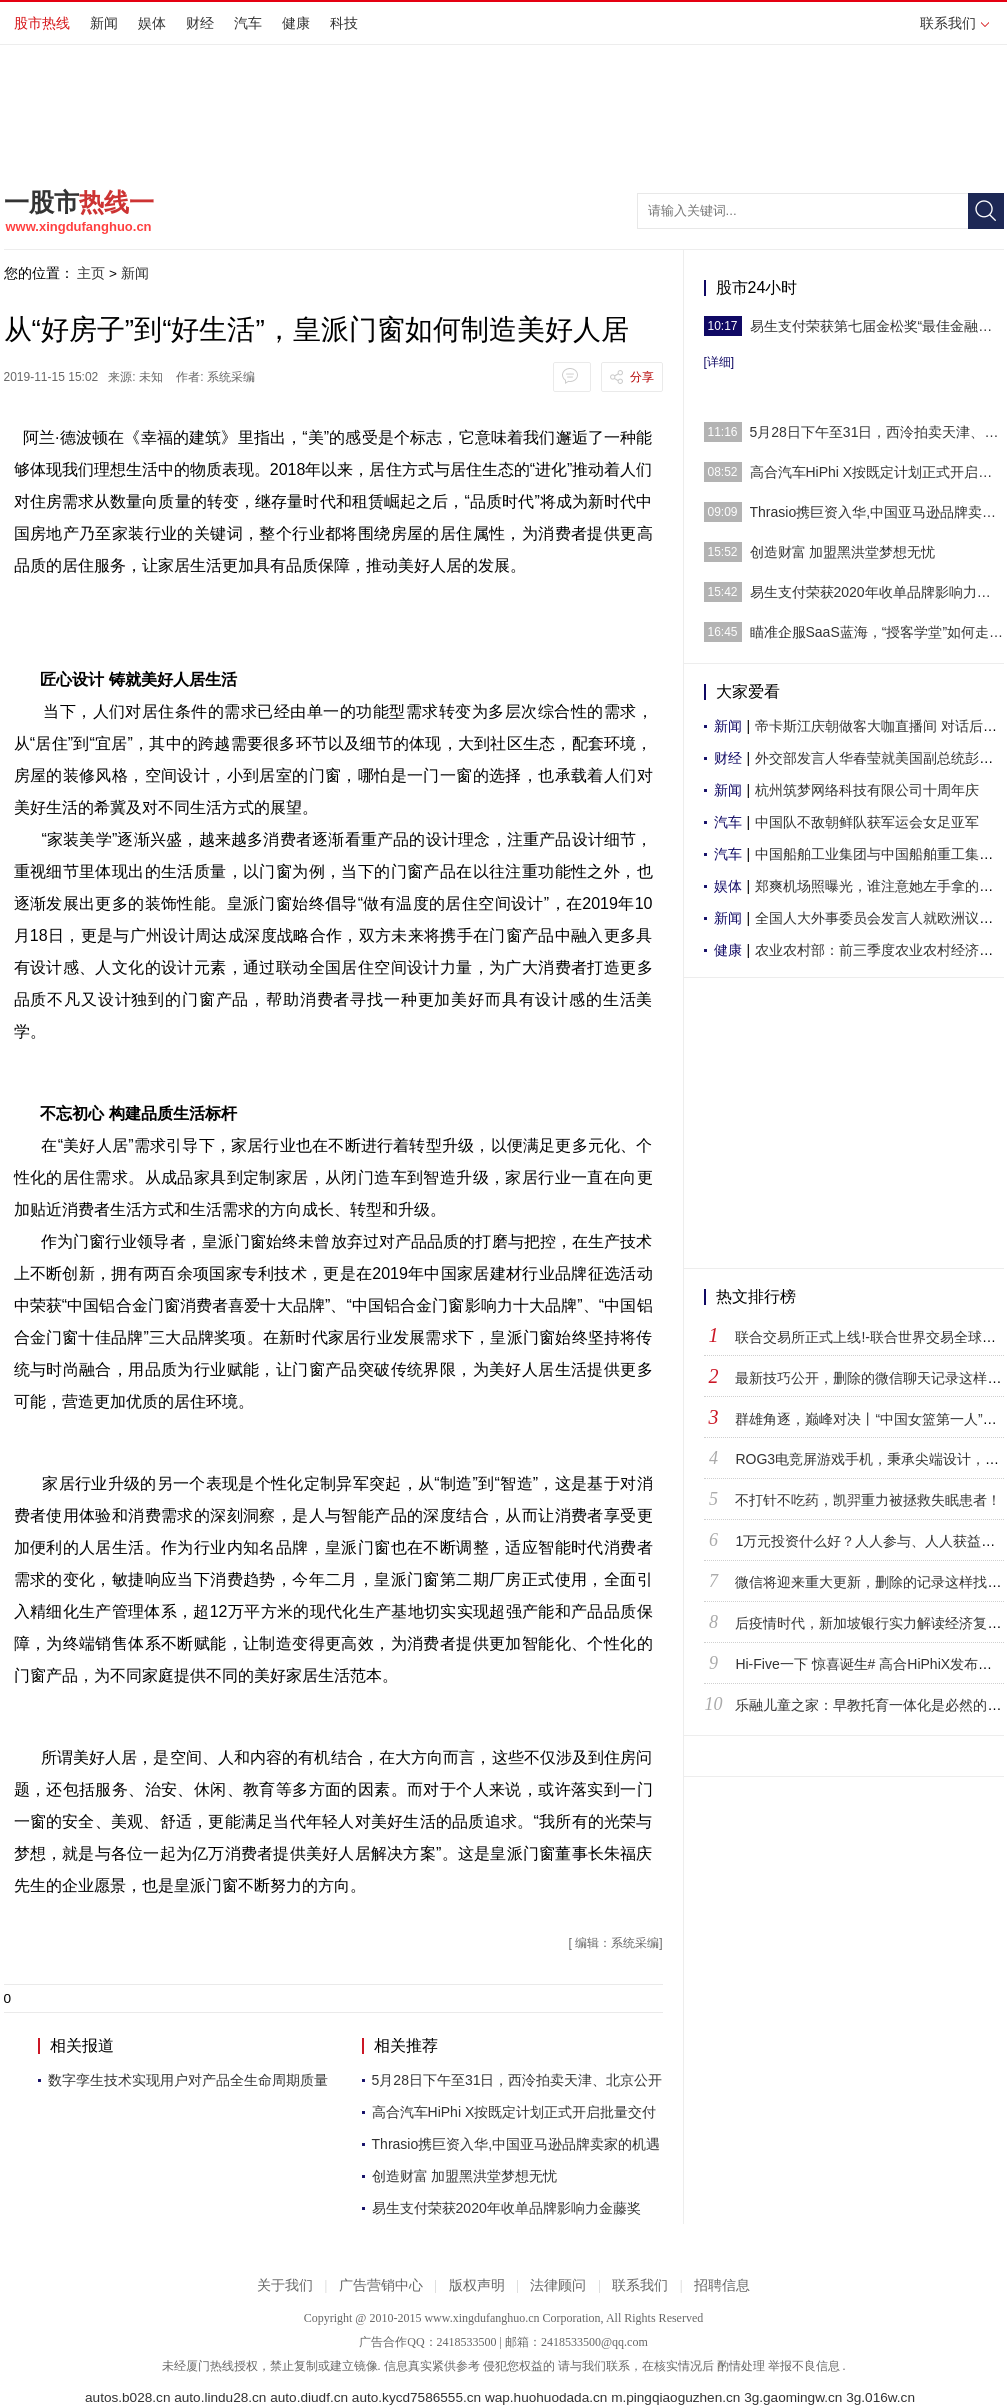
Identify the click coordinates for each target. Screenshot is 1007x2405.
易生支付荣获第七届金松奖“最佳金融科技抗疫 (877, 326)
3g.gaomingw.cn (793, 2397)
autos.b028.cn (127, 2397)
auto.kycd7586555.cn (416, 2397)
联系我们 (954, 23)
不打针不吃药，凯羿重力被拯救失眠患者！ (868, 1500)
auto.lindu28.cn (220, 2397)
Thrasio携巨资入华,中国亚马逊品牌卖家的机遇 (516, 2144)
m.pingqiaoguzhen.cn (675, 2397)
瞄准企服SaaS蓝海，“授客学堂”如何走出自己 (877, 632)
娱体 (152, 23)
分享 (642, 377)
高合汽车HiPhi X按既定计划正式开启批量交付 (514, 2112)
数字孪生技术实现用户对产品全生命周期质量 (188, 2080)
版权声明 (477, 2285)
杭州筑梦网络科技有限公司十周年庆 (867, 790)
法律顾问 (558, 2285)
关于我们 (285, 2285)
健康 (296, 23)
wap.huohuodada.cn (546, 2397)
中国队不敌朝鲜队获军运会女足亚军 (867, 822)
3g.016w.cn (880, 2397)
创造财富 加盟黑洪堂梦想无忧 (465, 2176)
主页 (91, 273)
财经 (200, 23)
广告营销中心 (381, 2285)
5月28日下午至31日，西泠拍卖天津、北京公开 (517, 2080)
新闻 (104, 23)
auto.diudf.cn (309, 2397)
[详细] (719, 362)
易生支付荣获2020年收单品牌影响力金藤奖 (506, 2208)
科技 (344, 23)
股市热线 (42, 23)
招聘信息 (722, 2285)
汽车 (248, 23)
